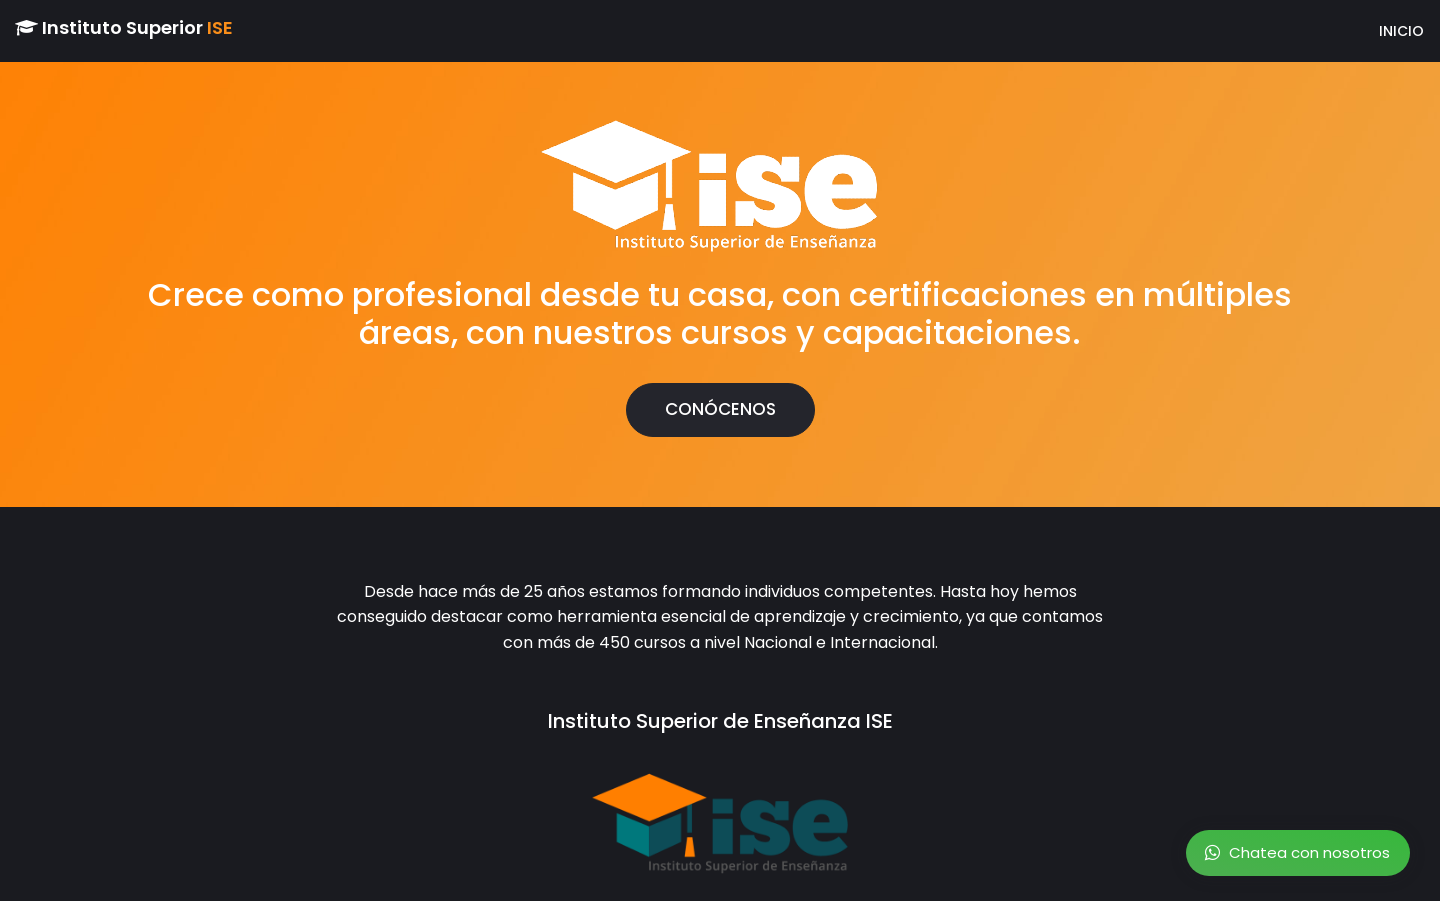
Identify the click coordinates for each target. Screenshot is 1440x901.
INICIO (1377, 31)
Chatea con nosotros (1297, 852)
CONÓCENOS (720, 409)
